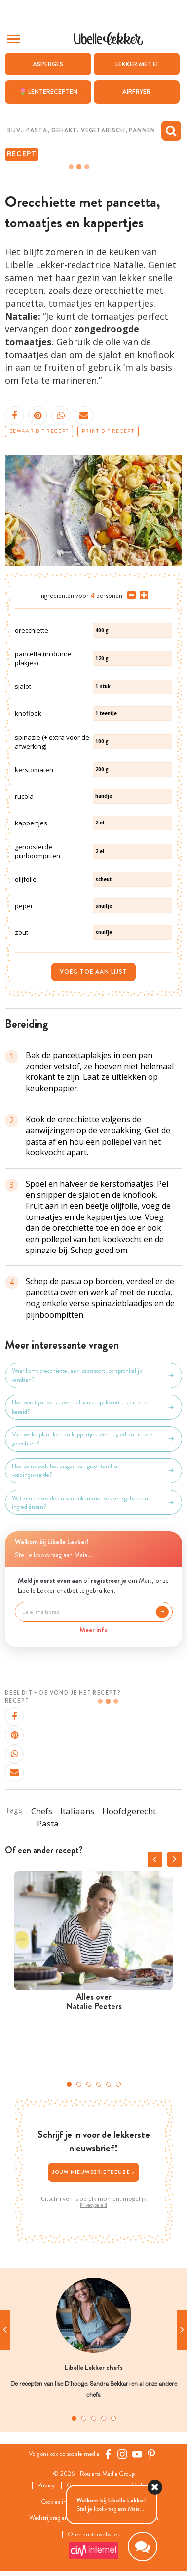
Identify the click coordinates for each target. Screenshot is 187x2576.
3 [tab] (88, 2084)
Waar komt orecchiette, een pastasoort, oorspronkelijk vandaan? (93, 1375)
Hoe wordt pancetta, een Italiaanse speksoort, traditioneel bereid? (93, 1407)
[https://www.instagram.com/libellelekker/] (122, 2454)
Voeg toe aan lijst (93, 971)
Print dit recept (108, 431)
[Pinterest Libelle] (151, 2454)
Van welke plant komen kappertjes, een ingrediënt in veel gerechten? (93, 1439)
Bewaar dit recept (39, 431)
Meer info (93, 1630)
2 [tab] (78, 2084)
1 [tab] (69, 2084)
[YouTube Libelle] (137, 2454)
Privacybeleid (93, 2205)
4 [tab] (98, 2084)
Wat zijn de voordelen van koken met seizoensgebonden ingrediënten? (93, 1502)
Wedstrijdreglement (53, 2518)
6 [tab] (118, 2084)
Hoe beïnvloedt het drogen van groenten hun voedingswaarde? (93, 1470)
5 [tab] (108, 2084)
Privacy (46, 2485)
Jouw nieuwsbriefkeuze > (93, 2172)
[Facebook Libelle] (108, 2454)
